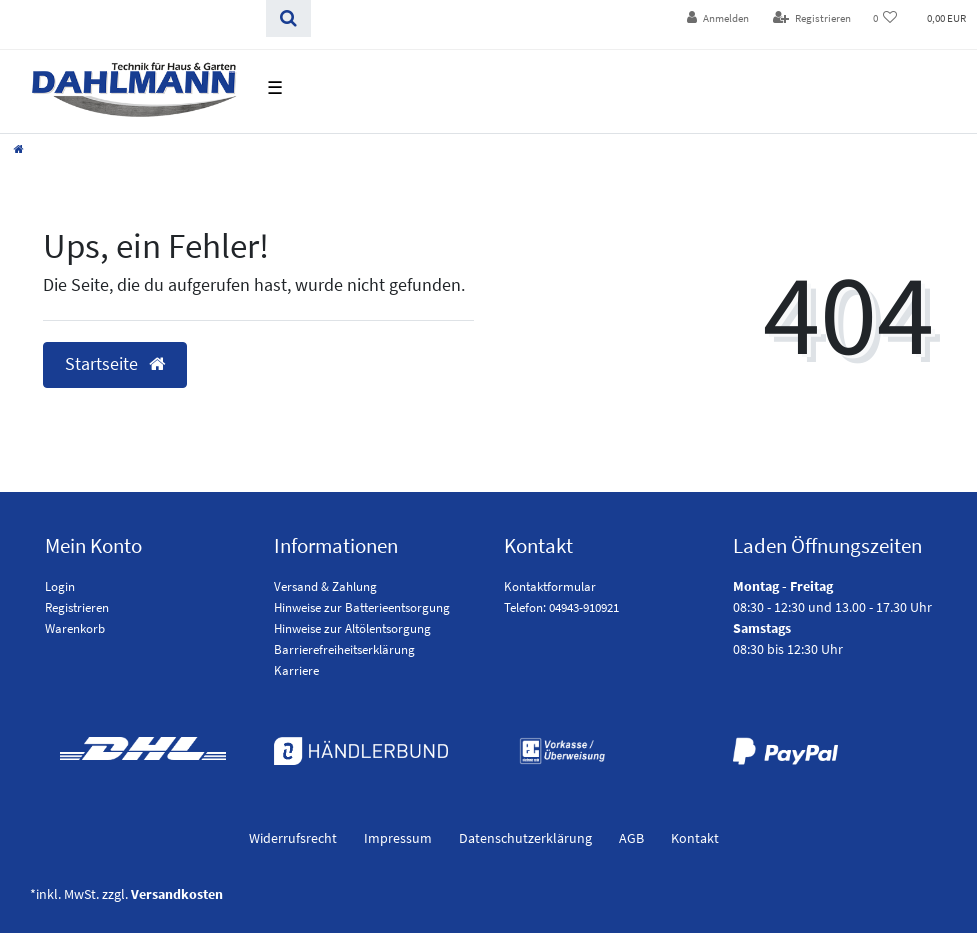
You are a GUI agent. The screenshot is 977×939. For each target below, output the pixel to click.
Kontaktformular (550, 586)
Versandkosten (177, 894)
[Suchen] (288, 18)
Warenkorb (75, 628)
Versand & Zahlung (325, 586)
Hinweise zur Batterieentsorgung (362, 607)
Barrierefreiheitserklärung (344, 649)
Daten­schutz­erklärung (525, 838)
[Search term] (133, 18)
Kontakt (695, 838)
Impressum (398, 838)
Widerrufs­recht (293, 838)
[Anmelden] (718, 18)
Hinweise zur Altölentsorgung (352, 628)
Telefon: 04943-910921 (561, 607)
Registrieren (77, 607)
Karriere (296, 670)
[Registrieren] (812, 18)
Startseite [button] (115, 364)
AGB (631, 838)
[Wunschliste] (885, 18)
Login (60, 586)
